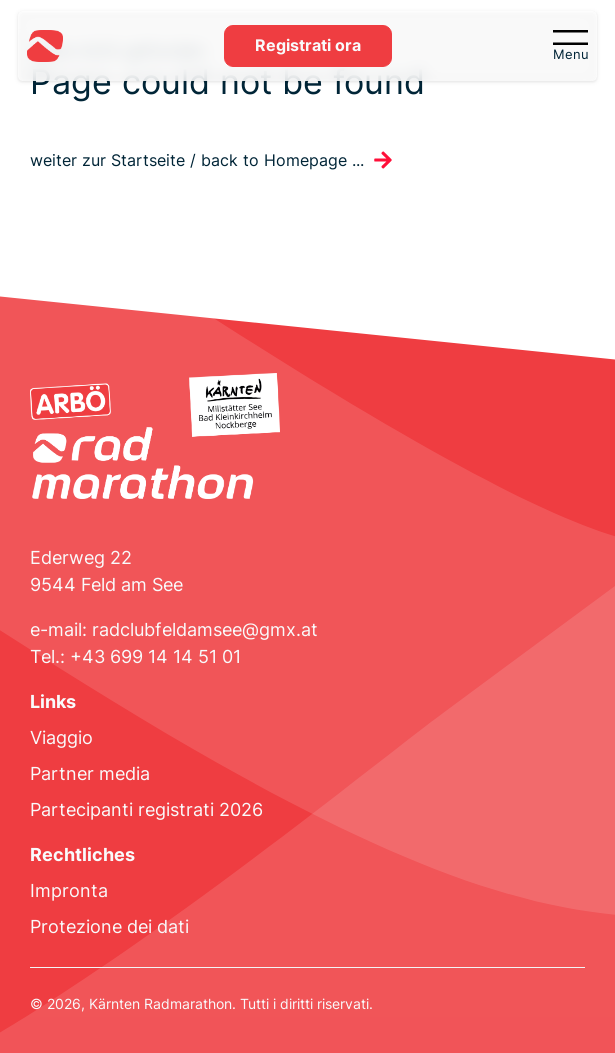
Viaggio (61, 737)
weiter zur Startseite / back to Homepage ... (197, 160)
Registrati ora (308, 45)
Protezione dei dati (109, 926)
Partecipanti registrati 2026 (146, 809)
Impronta (69, 890)
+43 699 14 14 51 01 (155, 656)
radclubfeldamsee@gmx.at (205, 629)
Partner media (90, 773)
